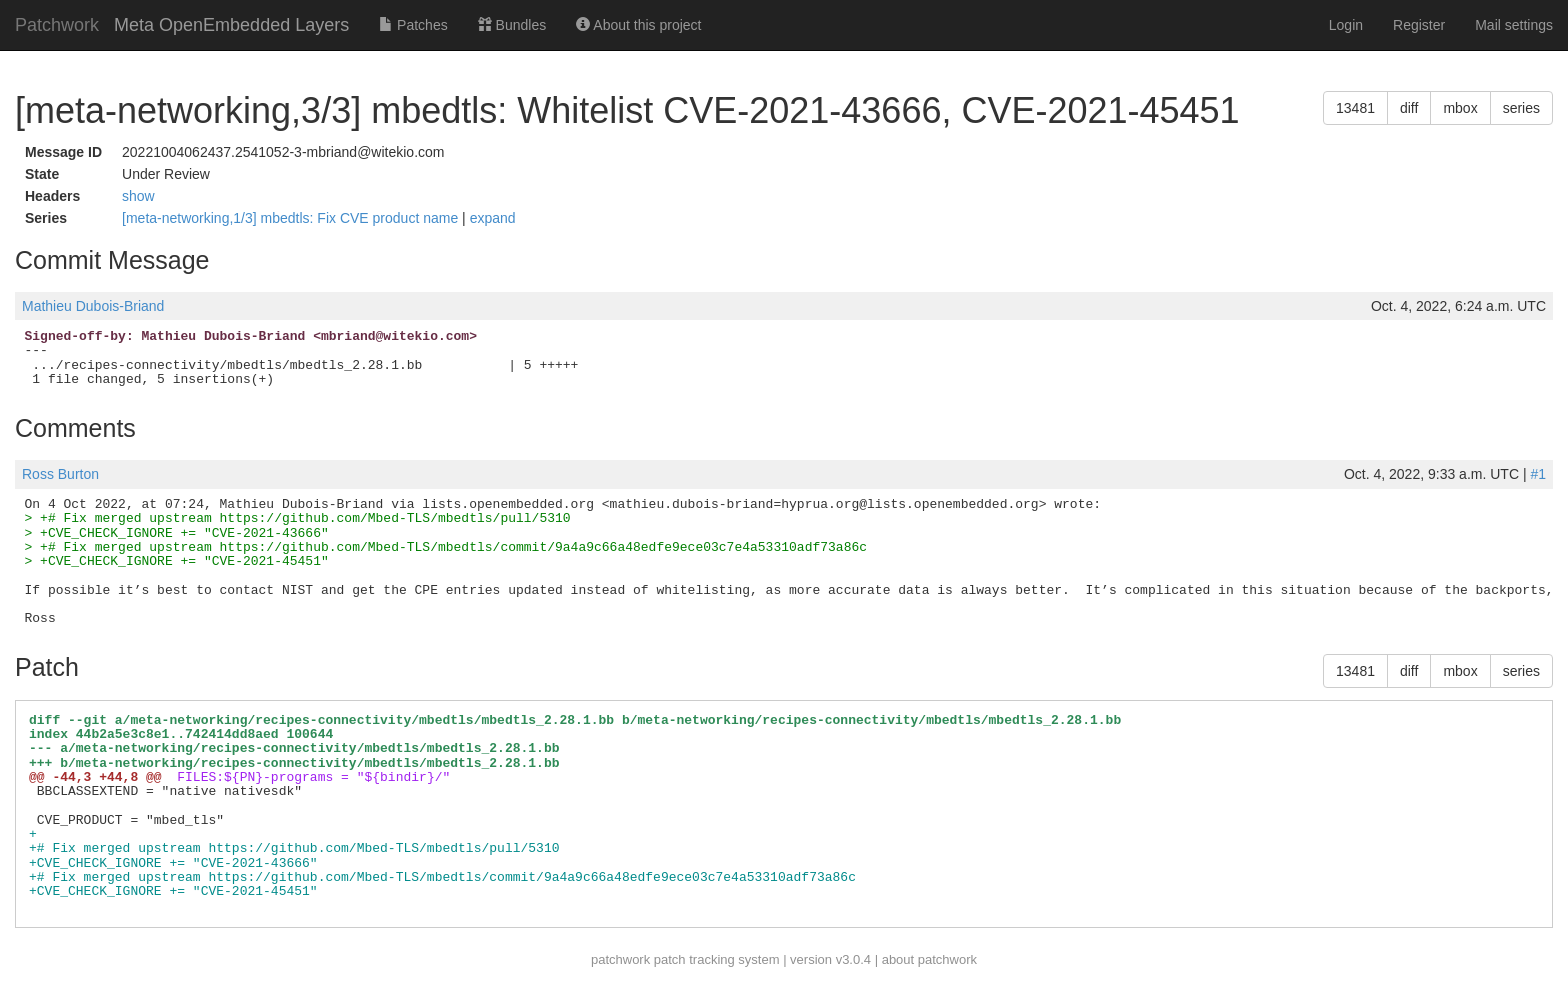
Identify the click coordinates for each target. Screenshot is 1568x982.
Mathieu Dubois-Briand (93, 306)
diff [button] (1409, 108)
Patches (413, 25)
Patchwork (57, 25)
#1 (1538, 474)
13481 (1355, 108)
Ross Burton (60, 474)
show (138, 196)
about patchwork (929, 959)
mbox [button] (1460, 108)
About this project (638, 25)
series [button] (1521, 108)
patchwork (620, 959)
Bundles (512, 25)
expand (493, 218)
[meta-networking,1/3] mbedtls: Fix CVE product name (292, 218)
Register (1419, 25)
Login (1346, 25)
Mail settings (1514, 25)
